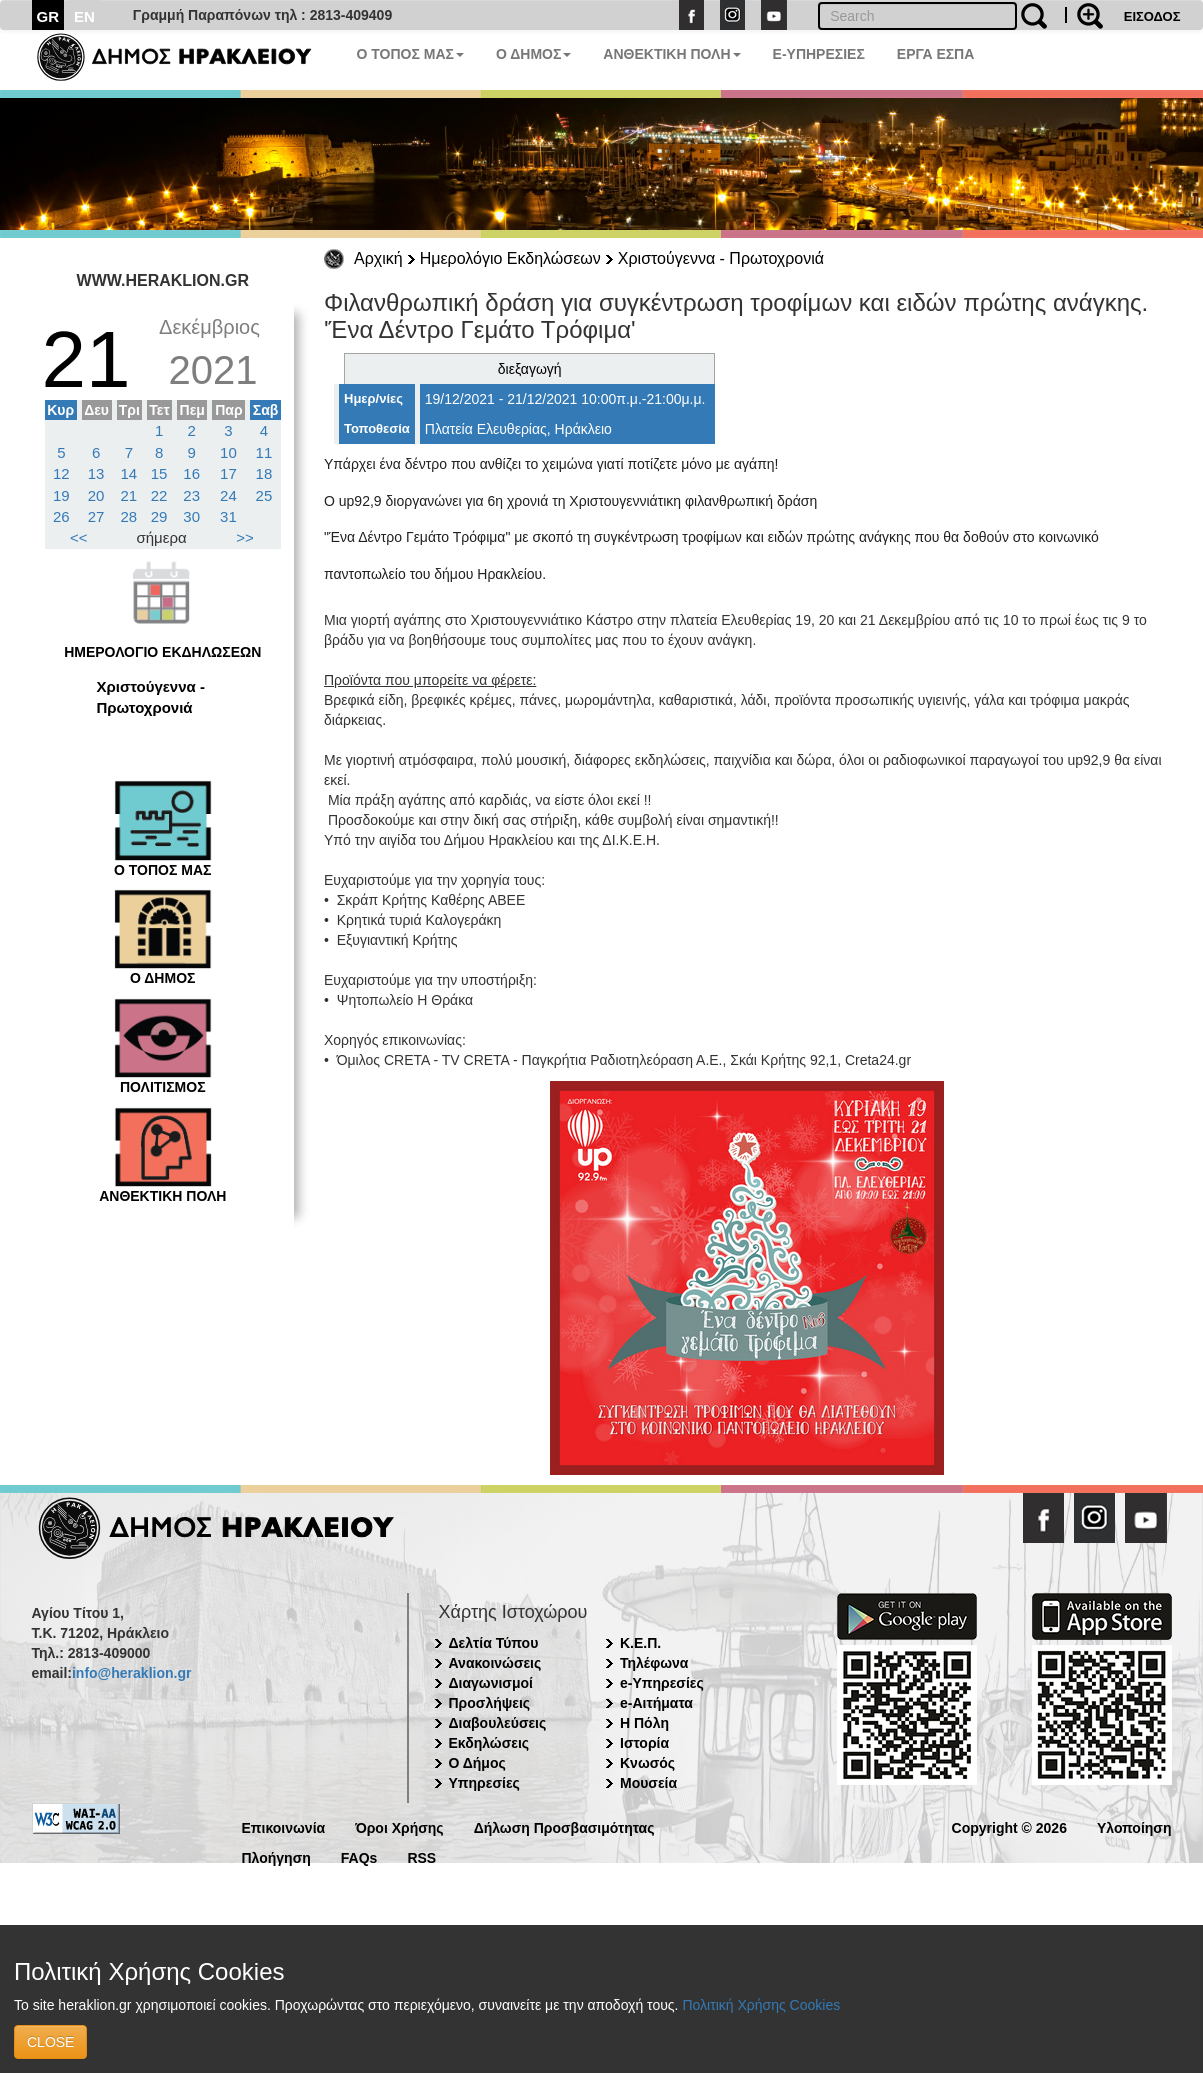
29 (159, 516)
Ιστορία (644, 1743)
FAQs (359, 1856)
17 (228, 473)
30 (191, 516)
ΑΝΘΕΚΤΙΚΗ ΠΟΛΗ (671, 54)
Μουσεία (648, 1783)
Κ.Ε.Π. (640, 1643)
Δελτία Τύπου (494, 1643)
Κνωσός (647, 1763)
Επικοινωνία (284, 1826)
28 (129, 516)
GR (48, 16)
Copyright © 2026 (1009, 1826)
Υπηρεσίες (484, 1783)
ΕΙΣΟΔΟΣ (1152, 16)
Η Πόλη (644, 1723)
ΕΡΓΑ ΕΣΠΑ (936, 54)
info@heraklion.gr (131, 1673)
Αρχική (378, 258)
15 (159, 473)
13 (96, 473)
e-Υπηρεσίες (662, 1683)
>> (245, 537)
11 (264, 452)
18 (264, 473)
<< (79, 537)
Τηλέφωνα (654, 1663)
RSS (421, 1856)
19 (61, 495)
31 (228, 516)
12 (61, 473)
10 (228, 452)
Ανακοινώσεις (495, 1663)
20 (96, 495)
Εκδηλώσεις (489, 1743)
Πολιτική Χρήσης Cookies (761, 2005)
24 (228, 495)
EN (84, 16)
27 (96, 516)
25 (264, 495)
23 (191, 495)
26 (61, 516)
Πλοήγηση (276, 1856)
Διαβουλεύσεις (498, 1723)
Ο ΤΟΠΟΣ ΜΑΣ (410, 54)
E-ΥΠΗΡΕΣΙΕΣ (819, 54)
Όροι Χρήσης (399, 1826)
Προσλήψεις (490, 1703)
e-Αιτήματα (656, 1703)
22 (159, 495)
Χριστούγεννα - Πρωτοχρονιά (721, 258)
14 (129, 473)
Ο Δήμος (477, 1763)
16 (191, 473)
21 (129, 495)
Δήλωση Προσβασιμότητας (564, 1826)
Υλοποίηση (1134, 1826)
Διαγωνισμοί (491, 1683)
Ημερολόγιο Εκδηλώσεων (510, 258)
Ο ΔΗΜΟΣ (533, 54)
